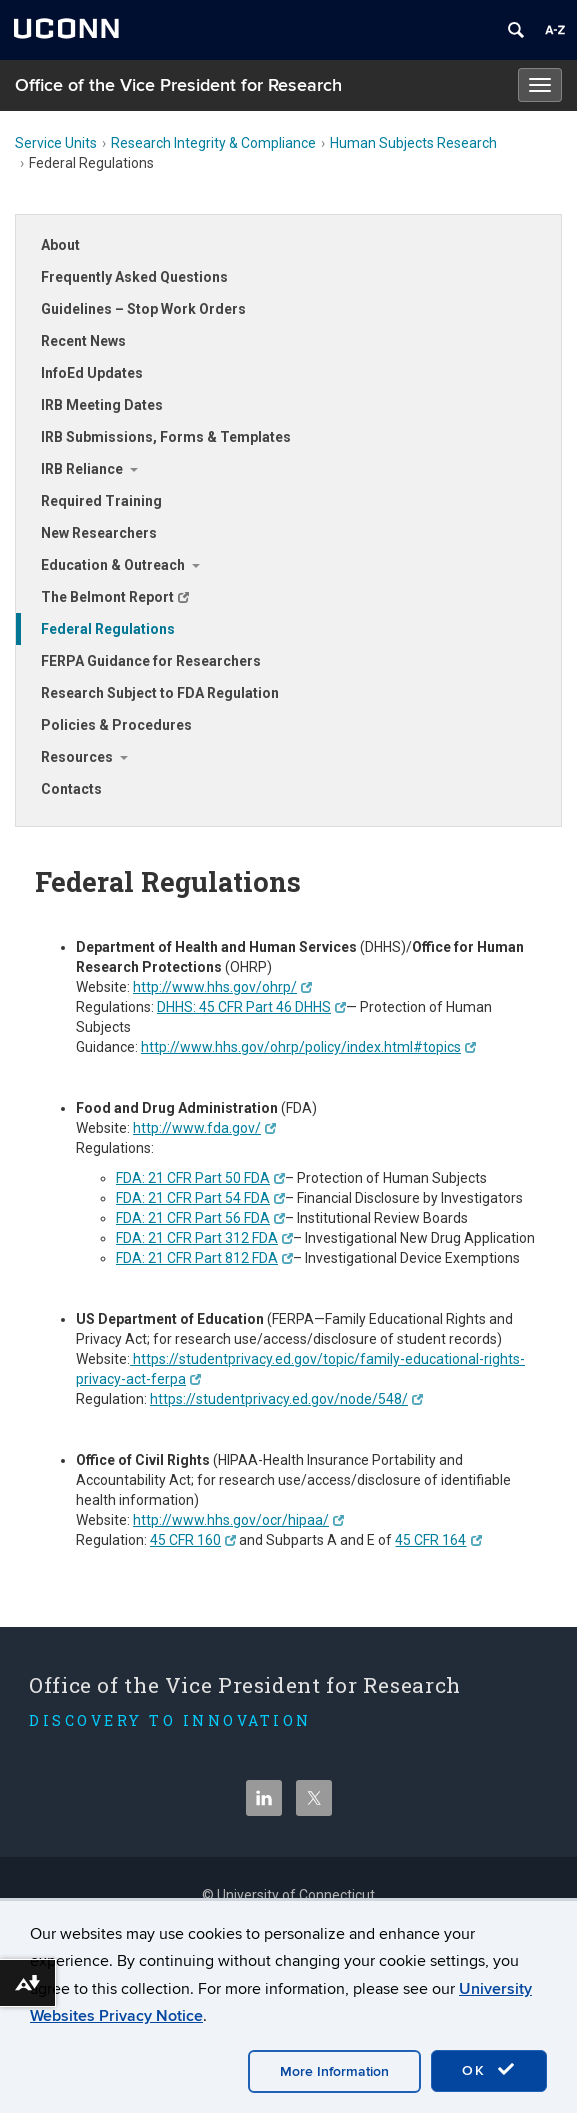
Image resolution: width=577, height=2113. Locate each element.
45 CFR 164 (438, 1540)
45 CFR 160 (193, 1540)
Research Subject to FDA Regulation (160, 693)
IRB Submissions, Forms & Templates (166, 437)
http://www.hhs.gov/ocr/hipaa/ (238, 1520)
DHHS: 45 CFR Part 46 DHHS (251, 1007)
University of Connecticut (296, 1895)
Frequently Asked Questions (134, 277)
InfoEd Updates (92, 373)
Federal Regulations (108, 629)
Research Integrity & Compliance (213, 143)
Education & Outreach (113, 565)
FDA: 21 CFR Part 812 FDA (204, 1258)
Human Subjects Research (413, 143)
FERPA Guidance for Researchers (151, 661)
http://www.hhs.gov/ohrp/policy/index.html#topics (308, 1047)
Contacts (71, 789)
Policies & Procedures (116, 725)
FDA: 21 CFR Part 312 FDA (204, 1238)
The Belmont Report (115, 597)
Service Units (56, 143)
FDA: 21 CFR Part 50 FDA (200, 1178)
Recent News (83, 341)
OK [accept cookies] (489, 2070)
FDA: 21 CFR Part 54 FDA (200, 1198)
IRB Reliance (82, 469)
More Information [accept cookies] (334, 2071)
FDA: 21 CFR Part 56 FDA (200, 1218)
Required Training (101, 501)
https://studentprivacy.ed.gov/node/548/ (286, 1399)
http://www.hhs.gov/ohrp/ (222, 987)
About (60, 245)
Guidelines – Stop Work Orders (143, 309)
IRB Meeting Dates (102, 405)
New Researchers (99, 533)
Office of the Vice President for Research (178, 85)
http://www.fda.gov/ (204, 1128)
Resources (77, 757)
